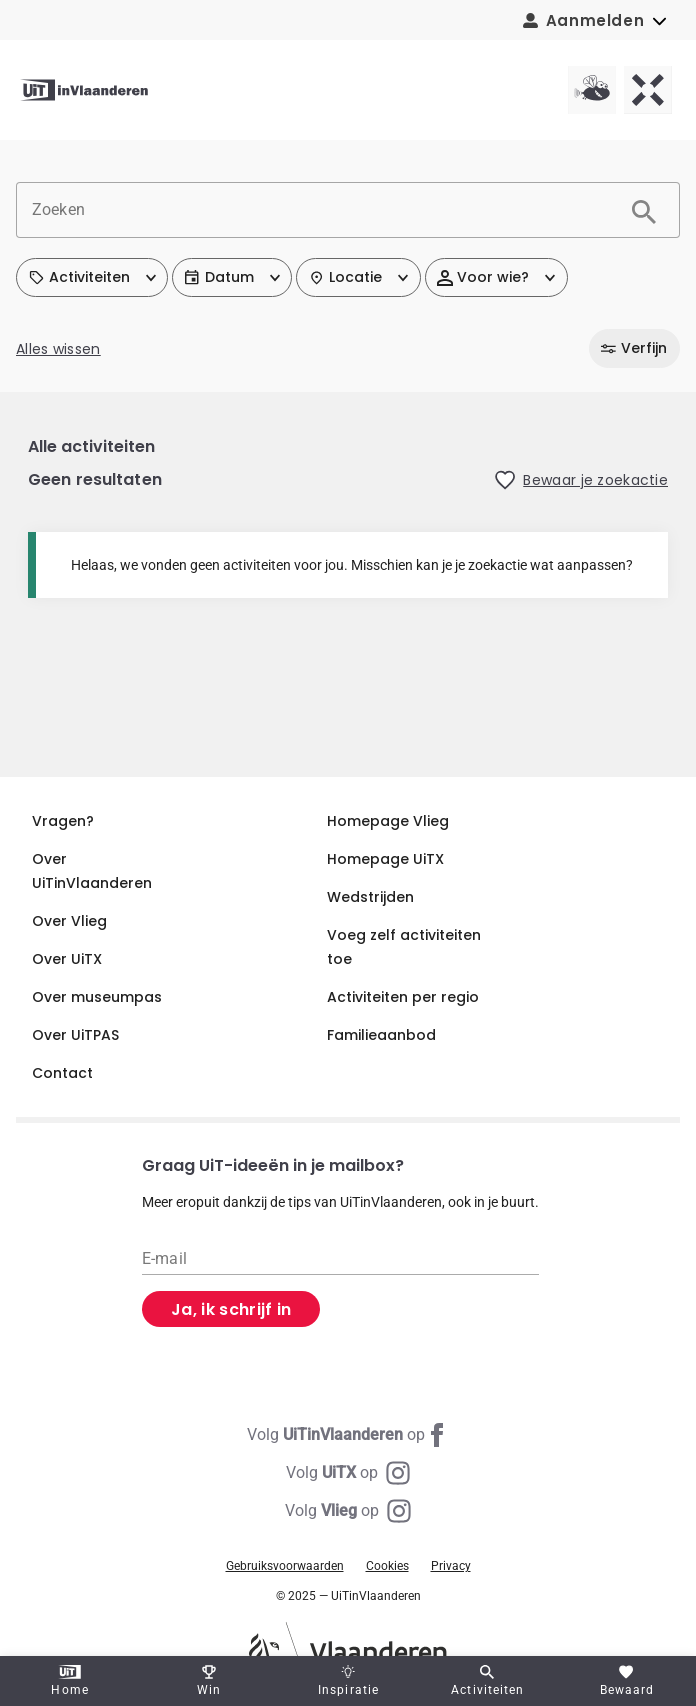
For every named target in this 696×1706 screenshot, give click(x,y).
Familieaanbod (381, 1035)
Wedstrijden (370, 897)
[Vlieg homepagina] (592, 90)
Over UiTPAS (75, 1035)
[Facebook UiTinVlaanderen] (348, 1435)
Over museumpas (97, 997)
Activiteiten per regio (403, 997)
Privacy (451, 1566)
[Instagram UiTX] (348, 1473)
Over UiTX (67, 959)
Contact (62, 1073)
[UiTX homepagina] (648, 90)
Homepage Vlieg (388, 821)
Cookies (387, 1566)
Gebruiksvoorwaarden (285, 1566)
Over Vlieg (69, 921)
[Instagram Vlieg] (348, 1511)
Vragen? (63, 821)
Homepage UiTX (385, 859)
